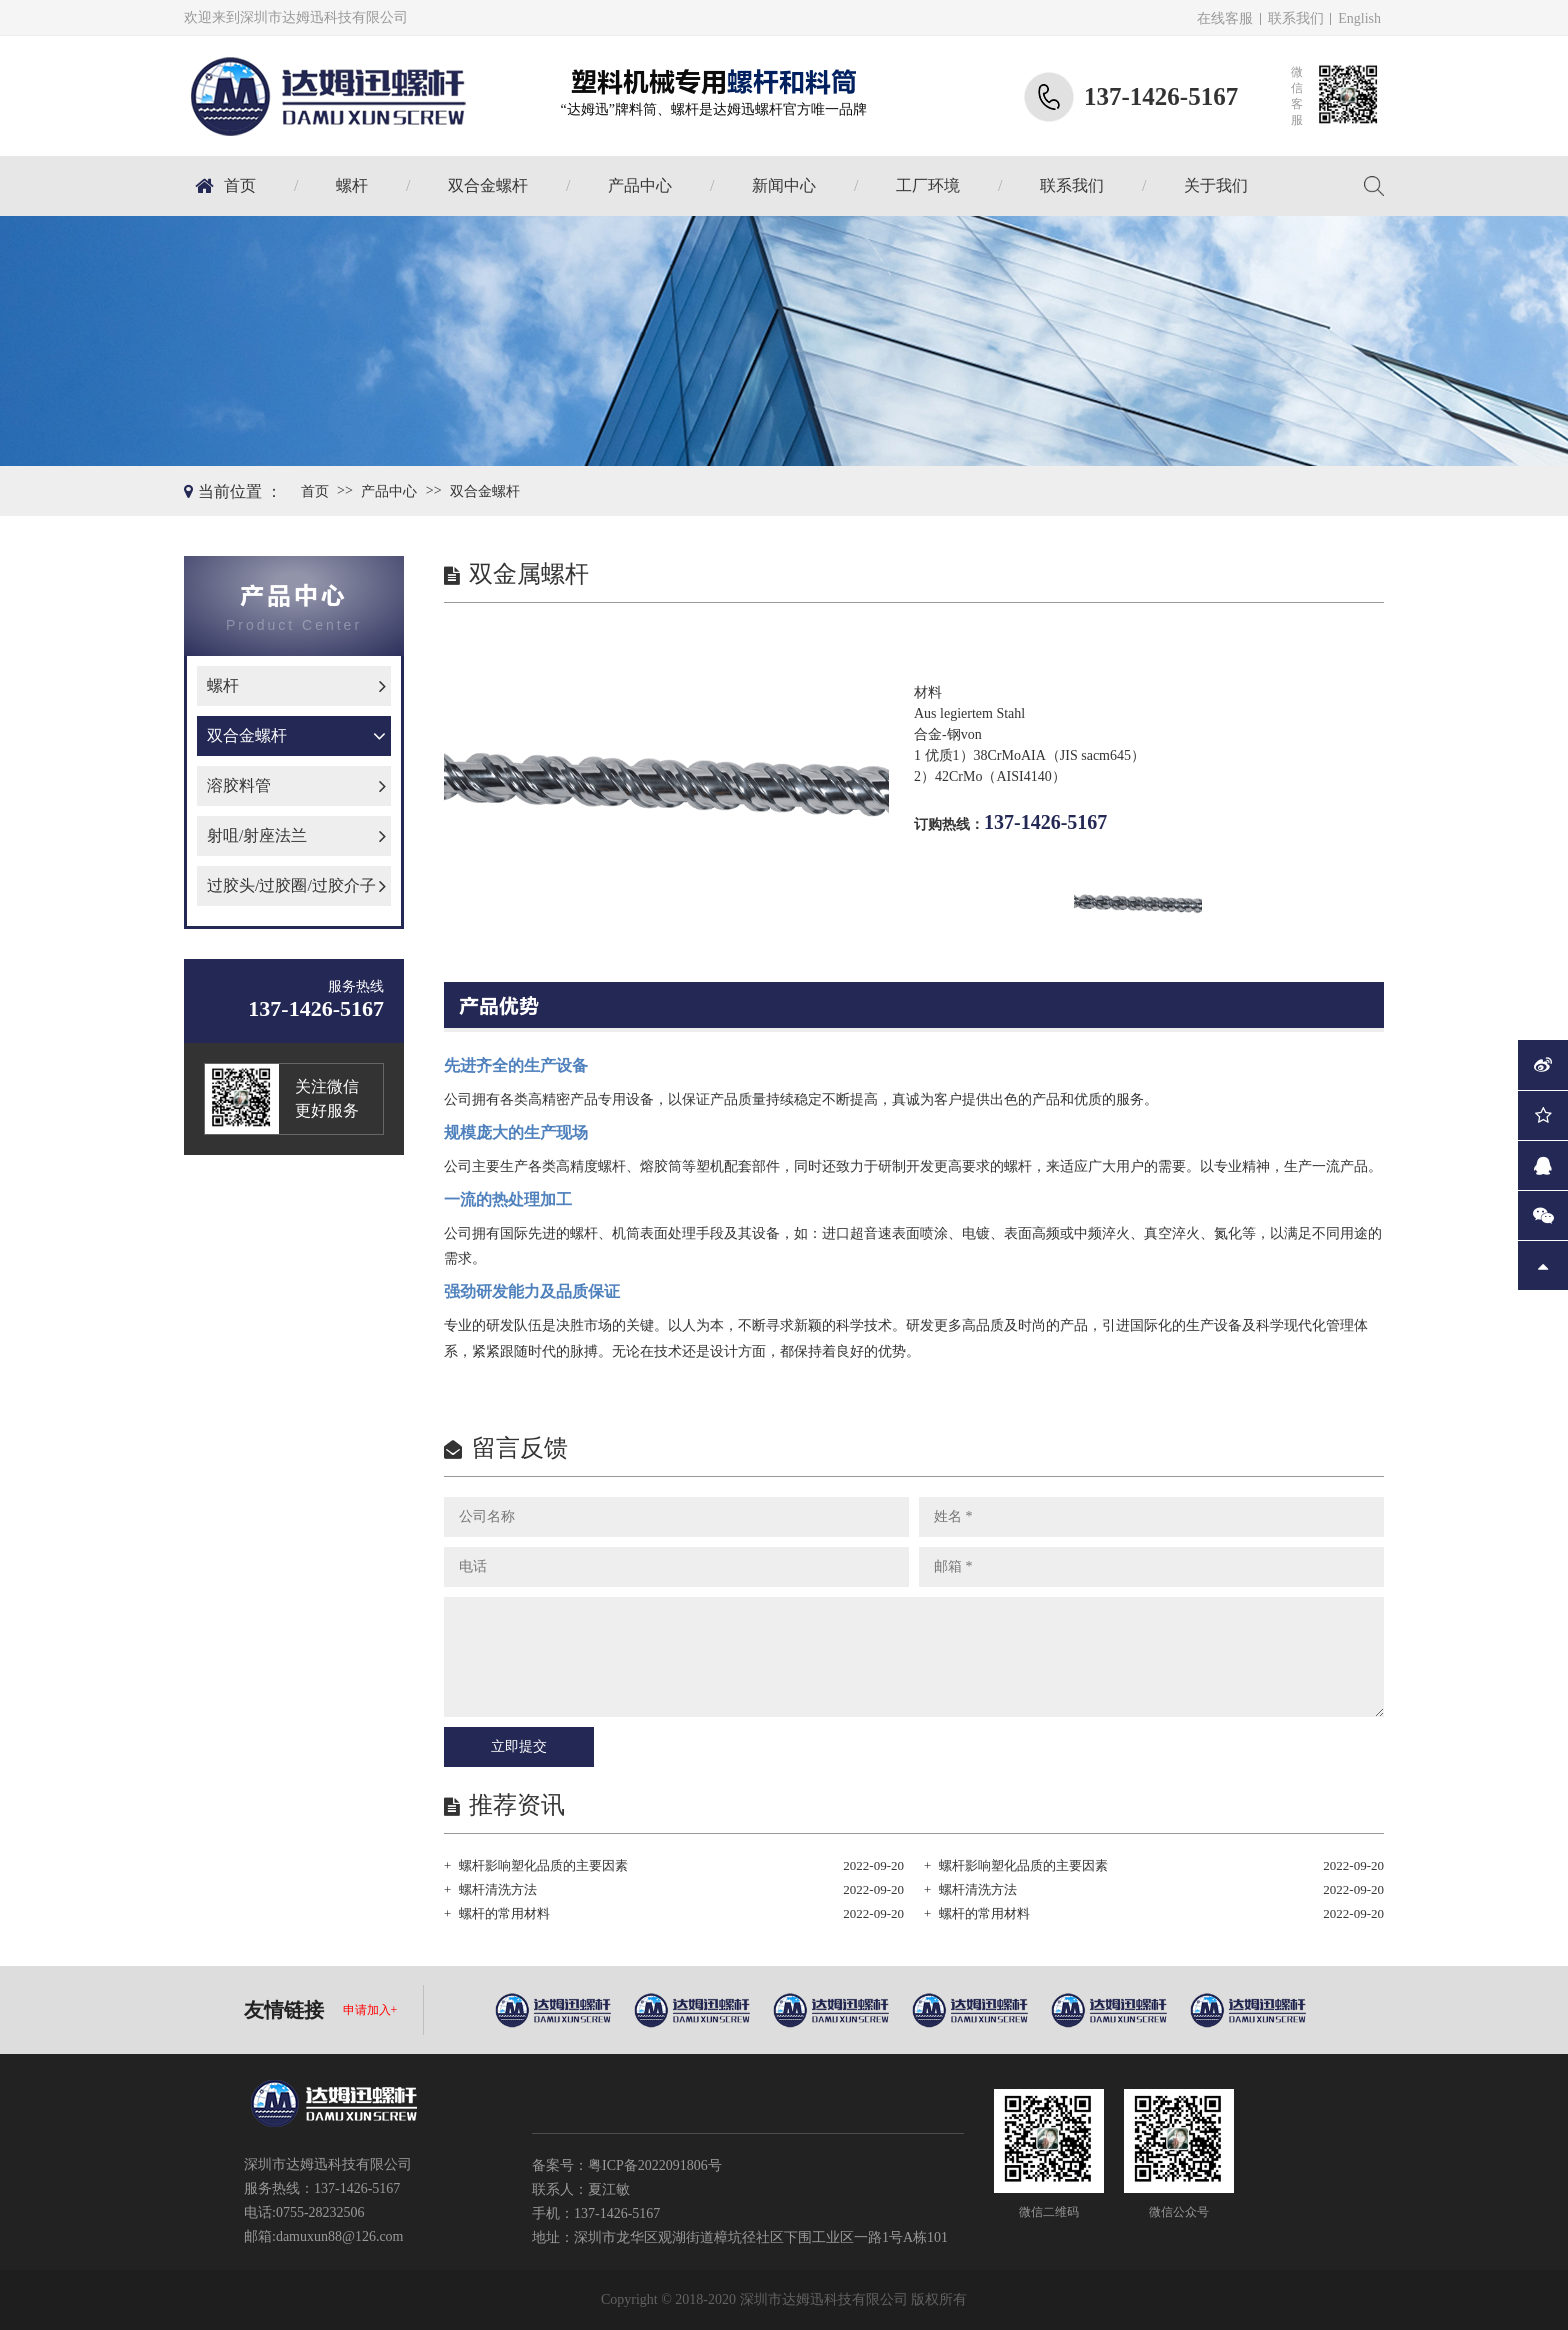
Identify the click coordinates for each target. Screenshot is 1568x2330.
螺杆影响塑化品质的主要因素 (543, 1865)
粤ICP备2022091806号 (655, 2165)
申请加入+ (370, 2010)
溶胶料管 (239, 785)
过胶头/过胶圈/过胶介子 (291, 885)
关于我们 (1216, 185)
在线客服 (1225, 18)
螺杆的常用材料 (504, 1913)
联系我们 (1296, 18)
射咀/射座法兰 (257, 835)
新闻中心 (784, 185)
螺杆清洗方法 (498, 1889)
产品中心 (640, 185)
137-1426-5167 (1045, 822)
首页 (240, 185)
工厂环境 (928, 185)
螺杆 (352, 185)
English (1359, 18)
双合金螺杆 (488, 185)
